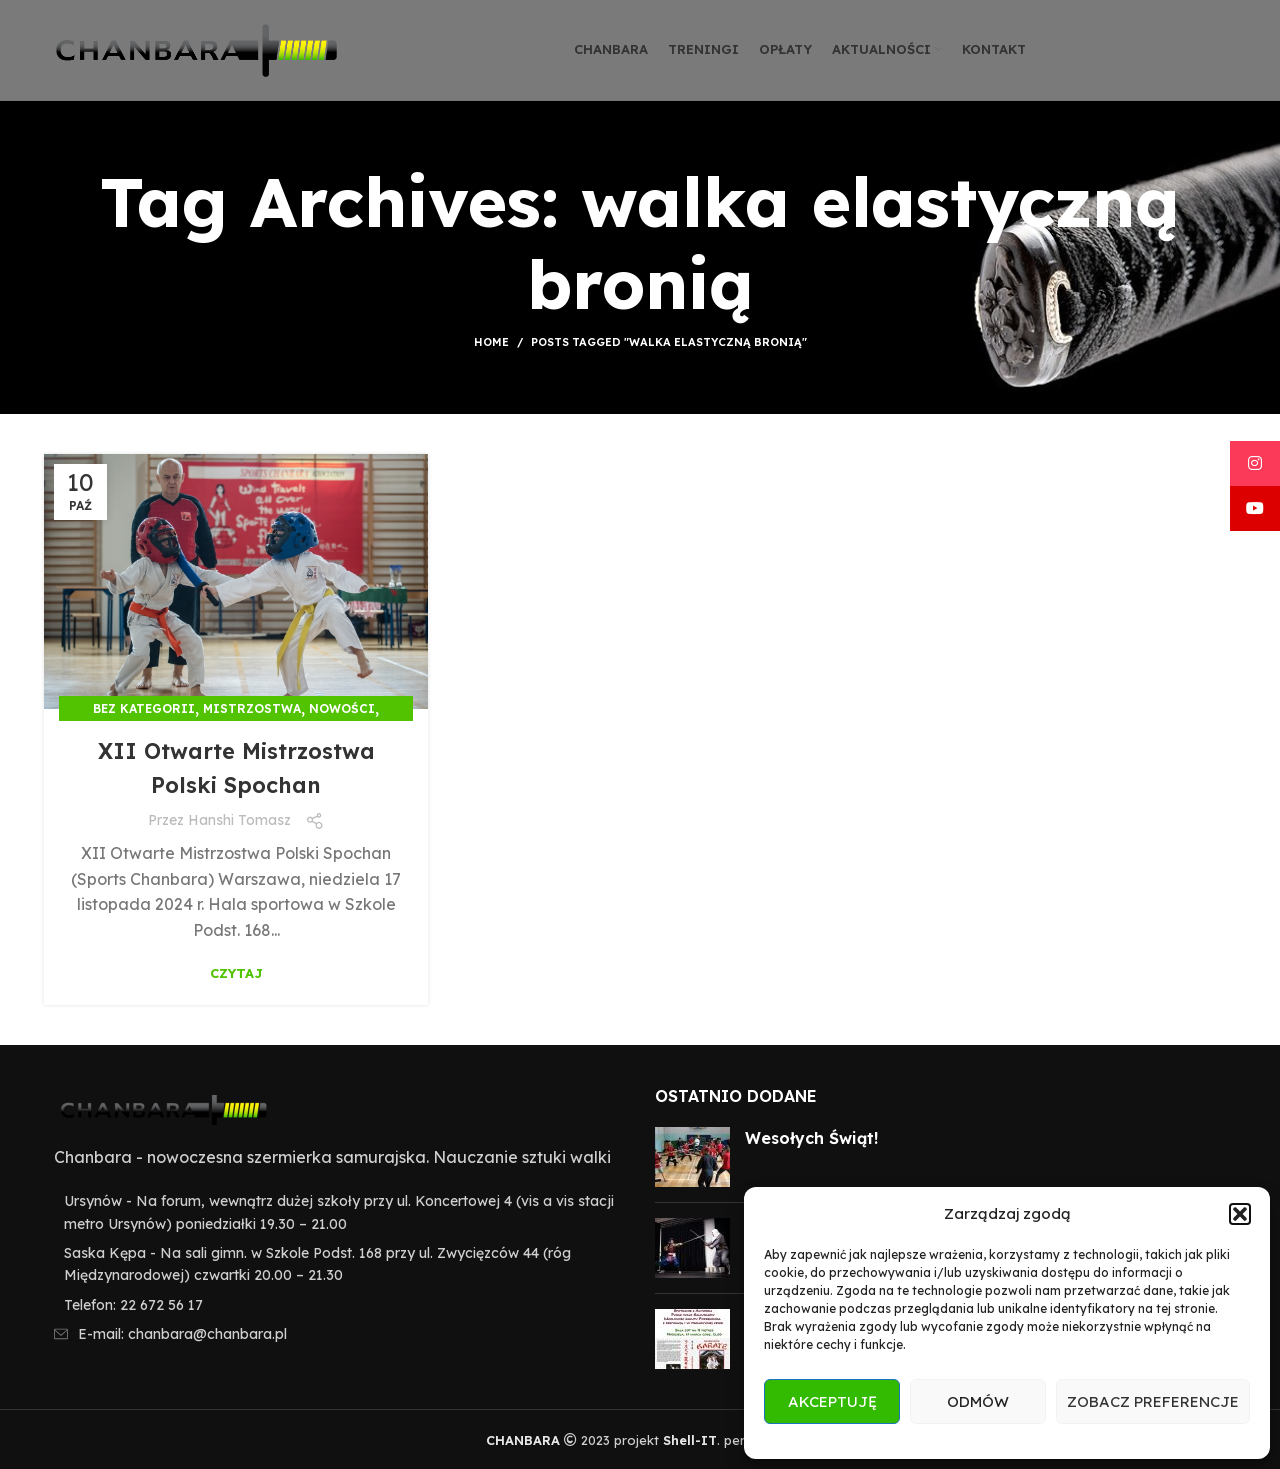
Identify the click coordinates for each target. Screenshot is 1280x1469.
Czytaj (236, 973)
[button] (1240, 1214)
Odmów (978, 1401)
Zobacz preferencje (1153, 1401)
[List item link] (334, 1305)
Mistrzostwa (252, 708)
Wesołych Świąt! (811, 1138)
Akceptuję (832, 1401)
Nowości (342, 708)
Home (491, 342)
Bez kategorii (144, 708)
